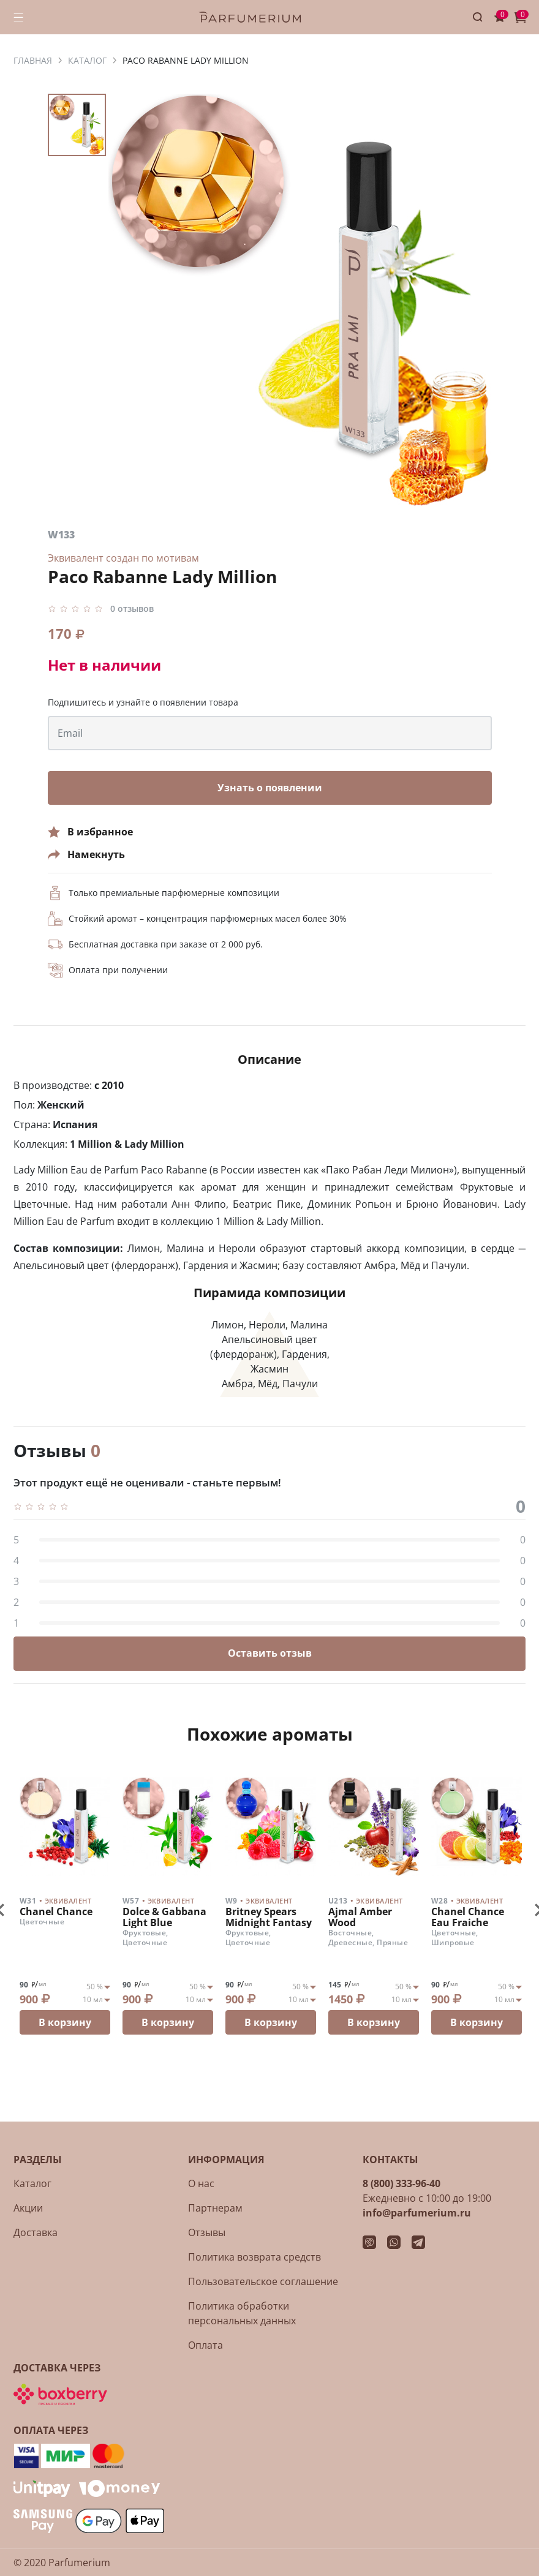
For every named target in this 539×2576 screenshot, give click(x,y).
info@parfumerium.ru (417, 2213)
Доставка (35, 2232)
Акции (28, 2208)
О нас (201, 2183)
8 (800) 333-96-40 (401, 2183)
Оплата (205, 2345)
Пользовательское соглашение (263, 2281)
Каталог (32, 2183)
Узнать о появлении (269, 787)
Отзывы (206, 2232)
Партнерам (215, 2208)
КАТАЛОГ (87, 60)
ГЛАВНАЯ (32, 60)
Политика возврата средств (254, 2257)
